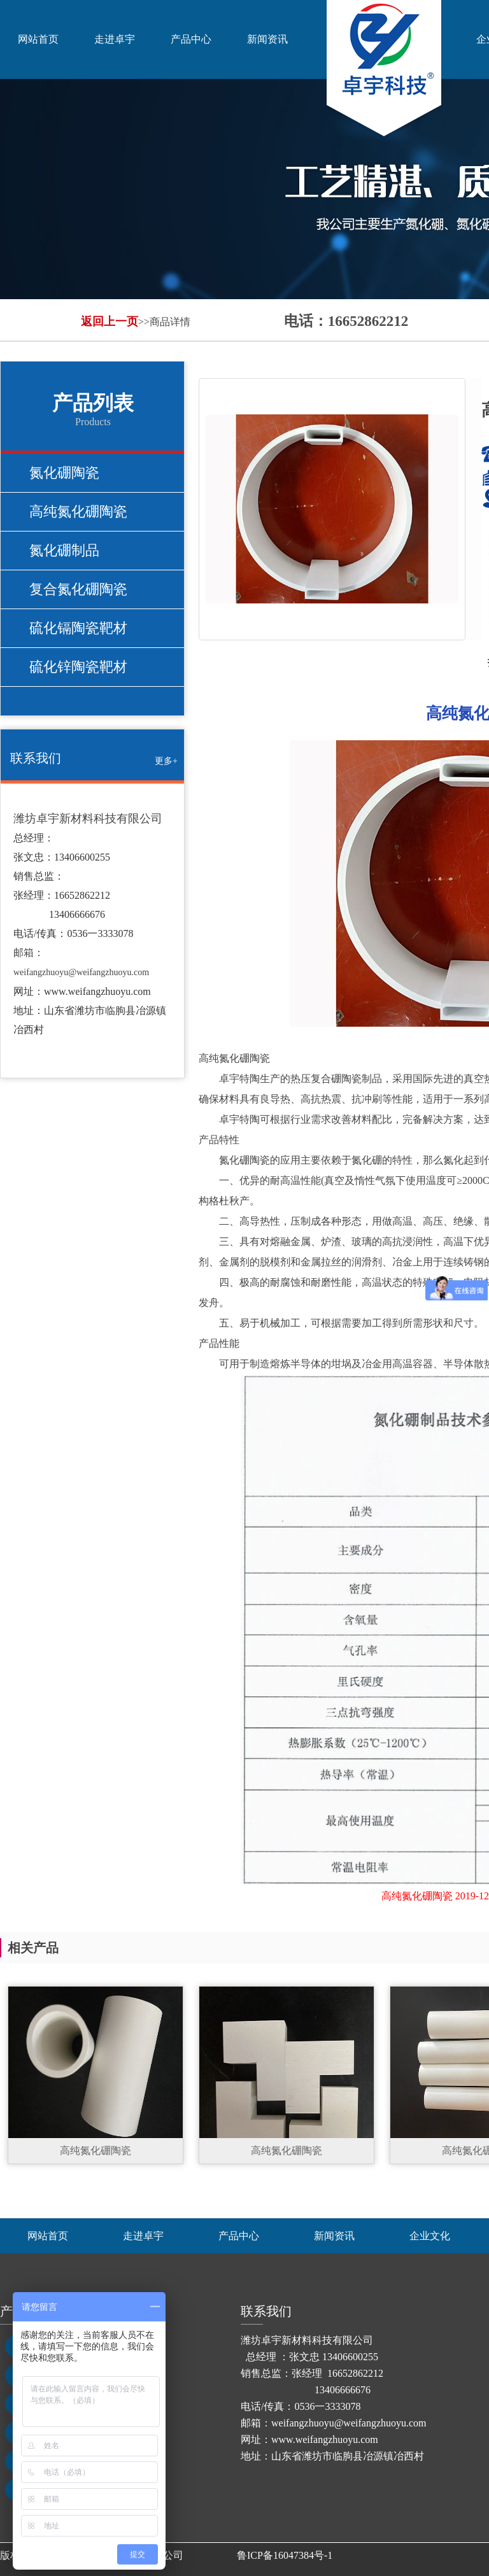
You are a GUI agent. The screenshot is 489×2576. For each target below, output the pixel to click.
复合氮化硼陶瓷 (78, 589)
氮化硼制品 (64, 550)
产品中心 (191, 39)
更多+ (166, 761)
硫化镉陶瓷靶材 (78, 628)
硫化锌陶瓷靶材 (78, 667)
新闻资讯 (267, 39)
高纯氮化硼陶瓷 (78, 511)
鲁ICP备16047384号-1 (284, 2555)
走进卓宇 (114, 39)
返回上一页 (109, 321)
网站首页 (38, 39)
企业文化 (429, 2235)
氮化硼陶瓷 (64, 473)
